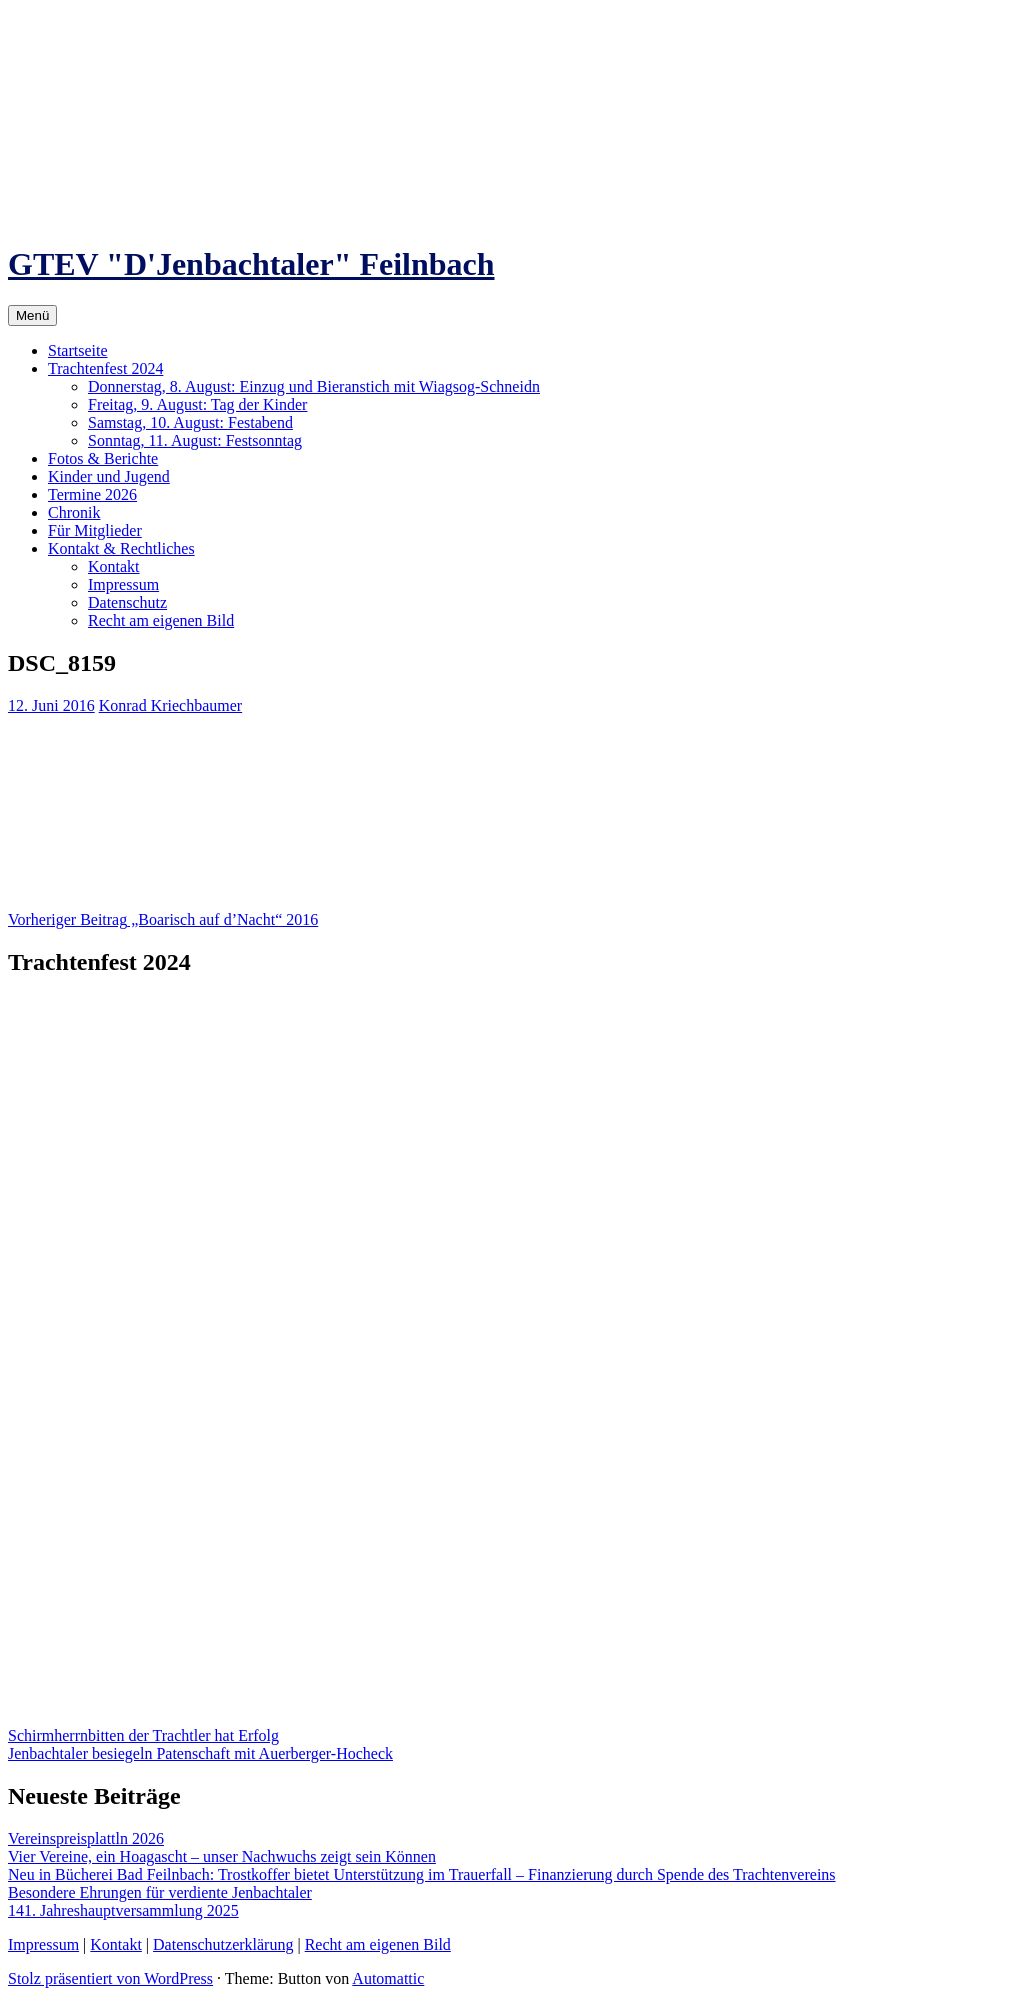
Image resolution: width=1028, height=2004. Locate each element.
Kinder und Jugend (109, 476)
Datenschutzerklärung (223, 1944)
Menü (32, 315)
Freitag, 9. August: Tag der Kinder (197, 404)
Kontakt (114, 566)
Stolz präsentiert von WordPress (110, 1978)
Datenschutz (127, 602)
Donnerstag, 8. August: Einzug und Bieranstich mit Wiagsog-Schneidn (314, 386)
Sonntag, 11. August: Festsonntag (195, 440)
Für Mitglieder (95, 530)
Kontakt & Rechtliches (121, 548)
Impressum (123, 584)
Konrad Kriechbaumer (171, 705)
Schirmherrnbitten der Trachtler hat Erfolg (143, 1735)
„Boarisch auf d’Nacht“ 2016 (163, 919)
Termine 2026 (92, 494)
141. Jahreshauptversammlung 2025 (123, 1910)
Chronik (74, 512)
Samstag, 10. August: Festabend (190, 422)
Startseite (78, 350)
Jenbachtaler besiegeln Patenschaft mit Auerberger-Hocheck (200, 1753)
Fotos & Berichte (103, 458)
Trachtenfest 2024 (105, 368)
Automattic (388, 1978)
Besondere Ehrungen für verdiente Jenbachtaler (160, 1892)
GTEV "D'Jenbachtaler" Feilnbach (251, 264)
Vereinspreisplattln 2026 (86, 1838)
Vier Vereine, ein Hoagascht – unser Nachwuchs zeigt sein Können (222, 1856)
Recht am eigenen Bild (161, 620)
